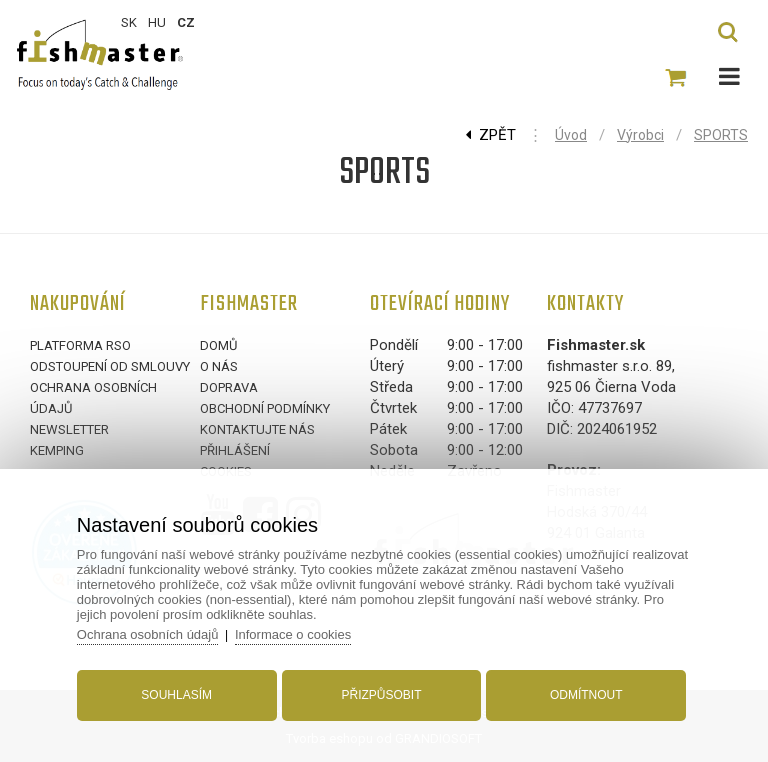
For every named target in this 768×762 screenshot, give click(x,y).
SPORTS (721, 135)
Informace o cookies (293, 634)
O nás (219, 366)
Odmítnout (586, 695)
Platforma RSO (80, 345)
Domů (218, 345)
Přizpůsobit (381, 695)
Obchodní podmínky (265, 408)
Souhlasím (176, 695)
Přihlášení (235, 450)
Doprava (229, 387)
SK (129, 22)
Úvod (571, 135)
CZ (186, 22)
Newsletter (69, 429)
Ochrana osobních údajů (148, 634)
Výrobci (640, 135)
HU (157, 22)
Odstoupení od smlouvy (110, 366)
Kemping (57, 450)
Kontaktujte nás (257, 429)
